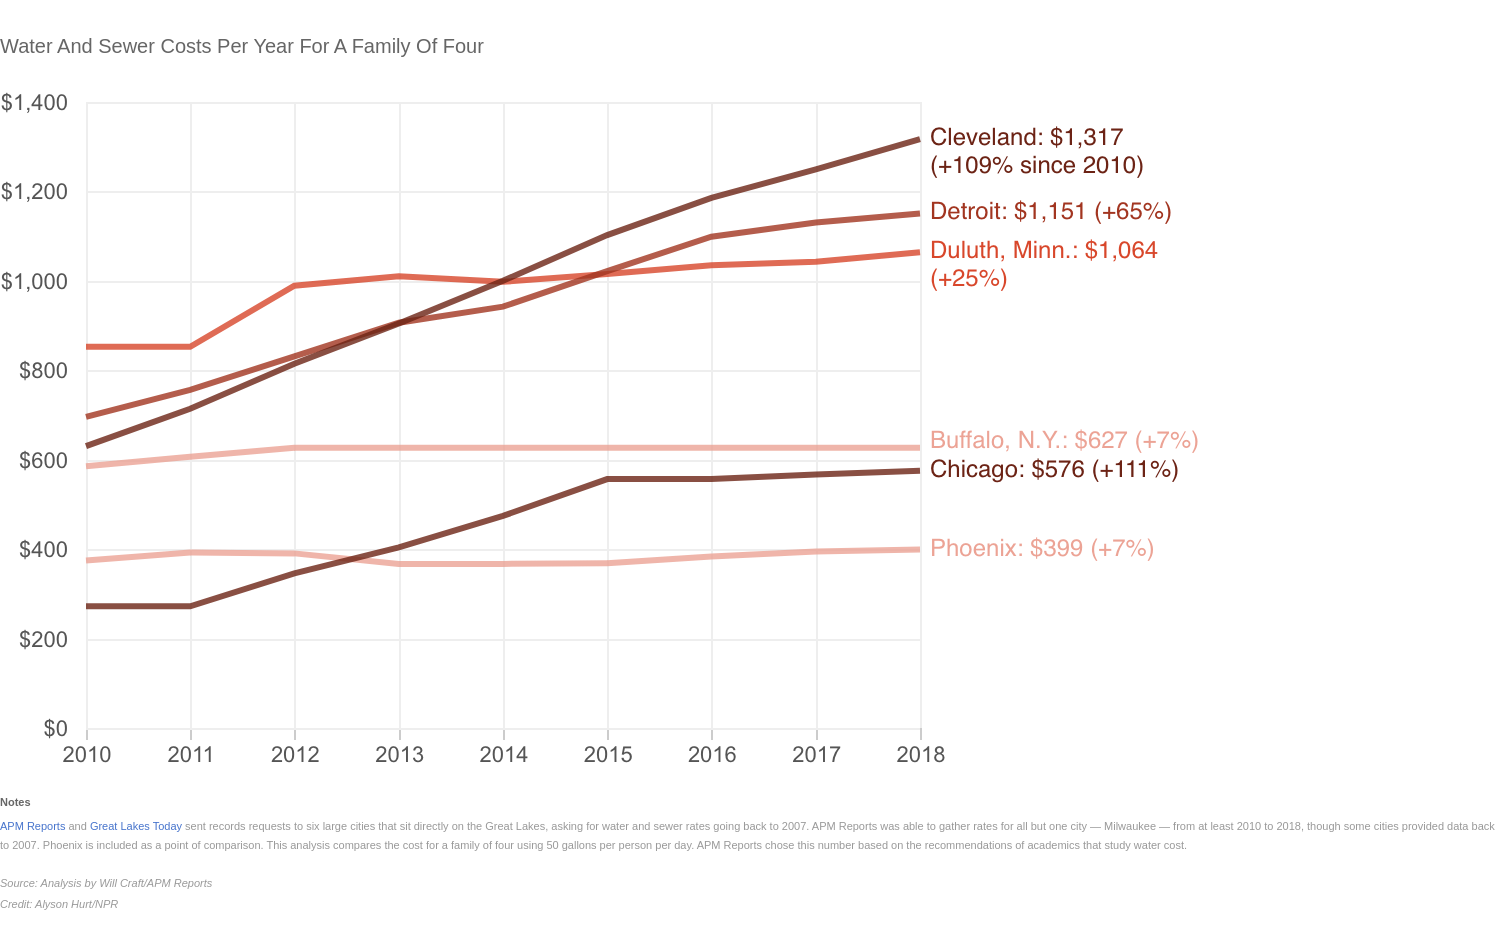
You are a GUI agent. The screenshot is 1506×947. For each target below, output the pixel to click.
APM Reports (32, 826)
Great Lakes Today (136, 826)
